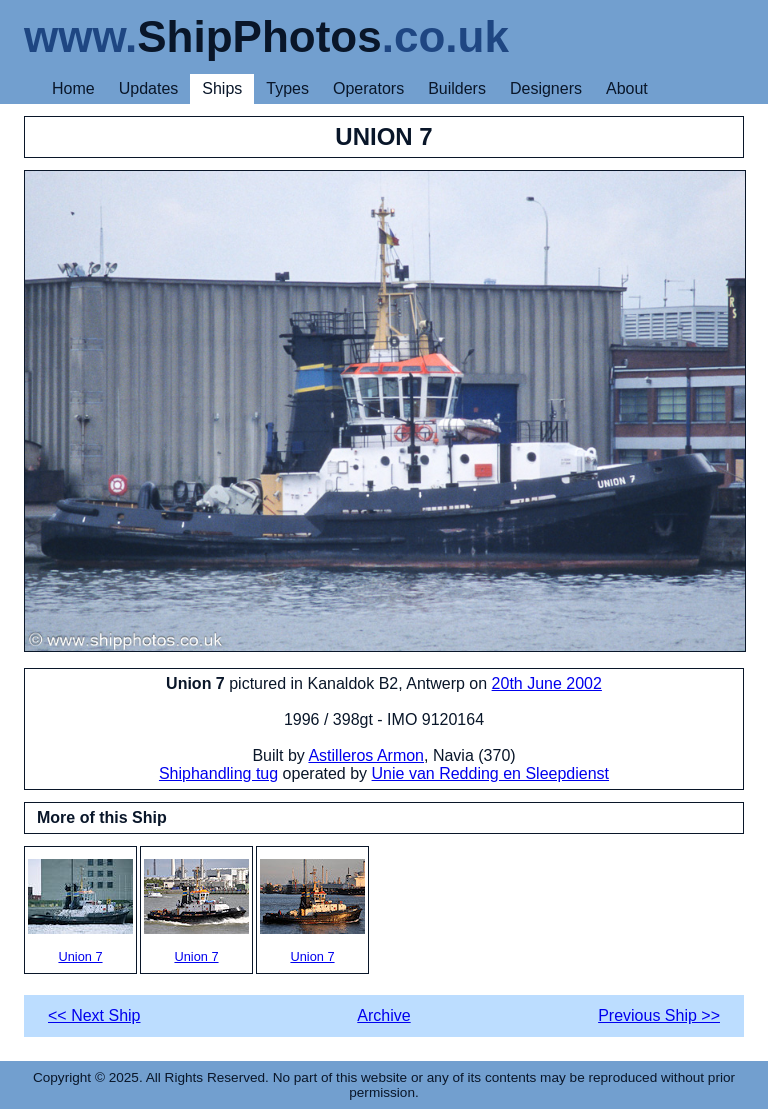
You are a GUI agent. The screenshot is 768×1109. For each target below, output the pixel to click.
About (627, 88)
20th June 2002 (547, 683)
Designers (546, 88)
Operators (368, 88)
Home (73, 88)
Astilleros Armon (366, 755)
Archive (383, 1015)
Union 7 (80, 911)
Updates (149, 88)
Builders (457, 88)
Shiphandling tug (218, 773)
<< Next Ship (94, 1015)
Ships (222, 88)
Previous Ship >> (659, 1015)
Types (287, 88)
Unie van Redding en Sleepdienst (491, 773)
